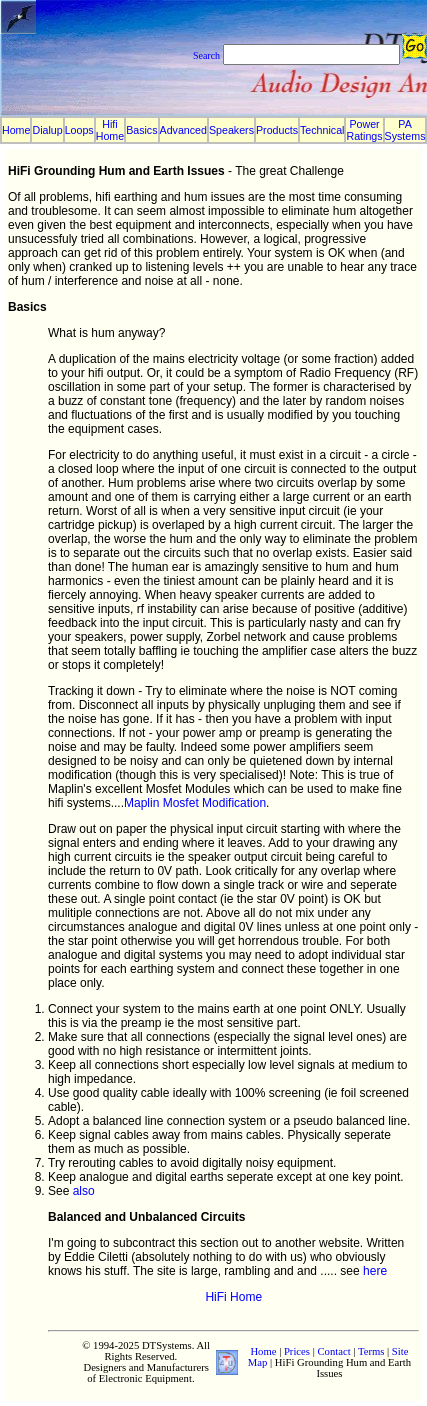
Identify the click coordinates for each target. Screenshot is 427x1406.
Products (277, 130)
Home (16, 130)
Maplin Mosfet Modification (195, 803)
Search (206, 55)
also (84, 1191)
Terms (371, 1351)
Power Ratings (364, 130)
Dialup (47, 130)
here (375, 1271)
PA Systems (405, 130)
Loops (79, 130)
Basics (141, 130)
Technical (322, 130)
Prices (297, 1351)
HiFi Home (233, 1297)
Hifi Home (110, 130)
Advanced (183, 130)
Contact (333, 1351)
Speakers (231, 130)
